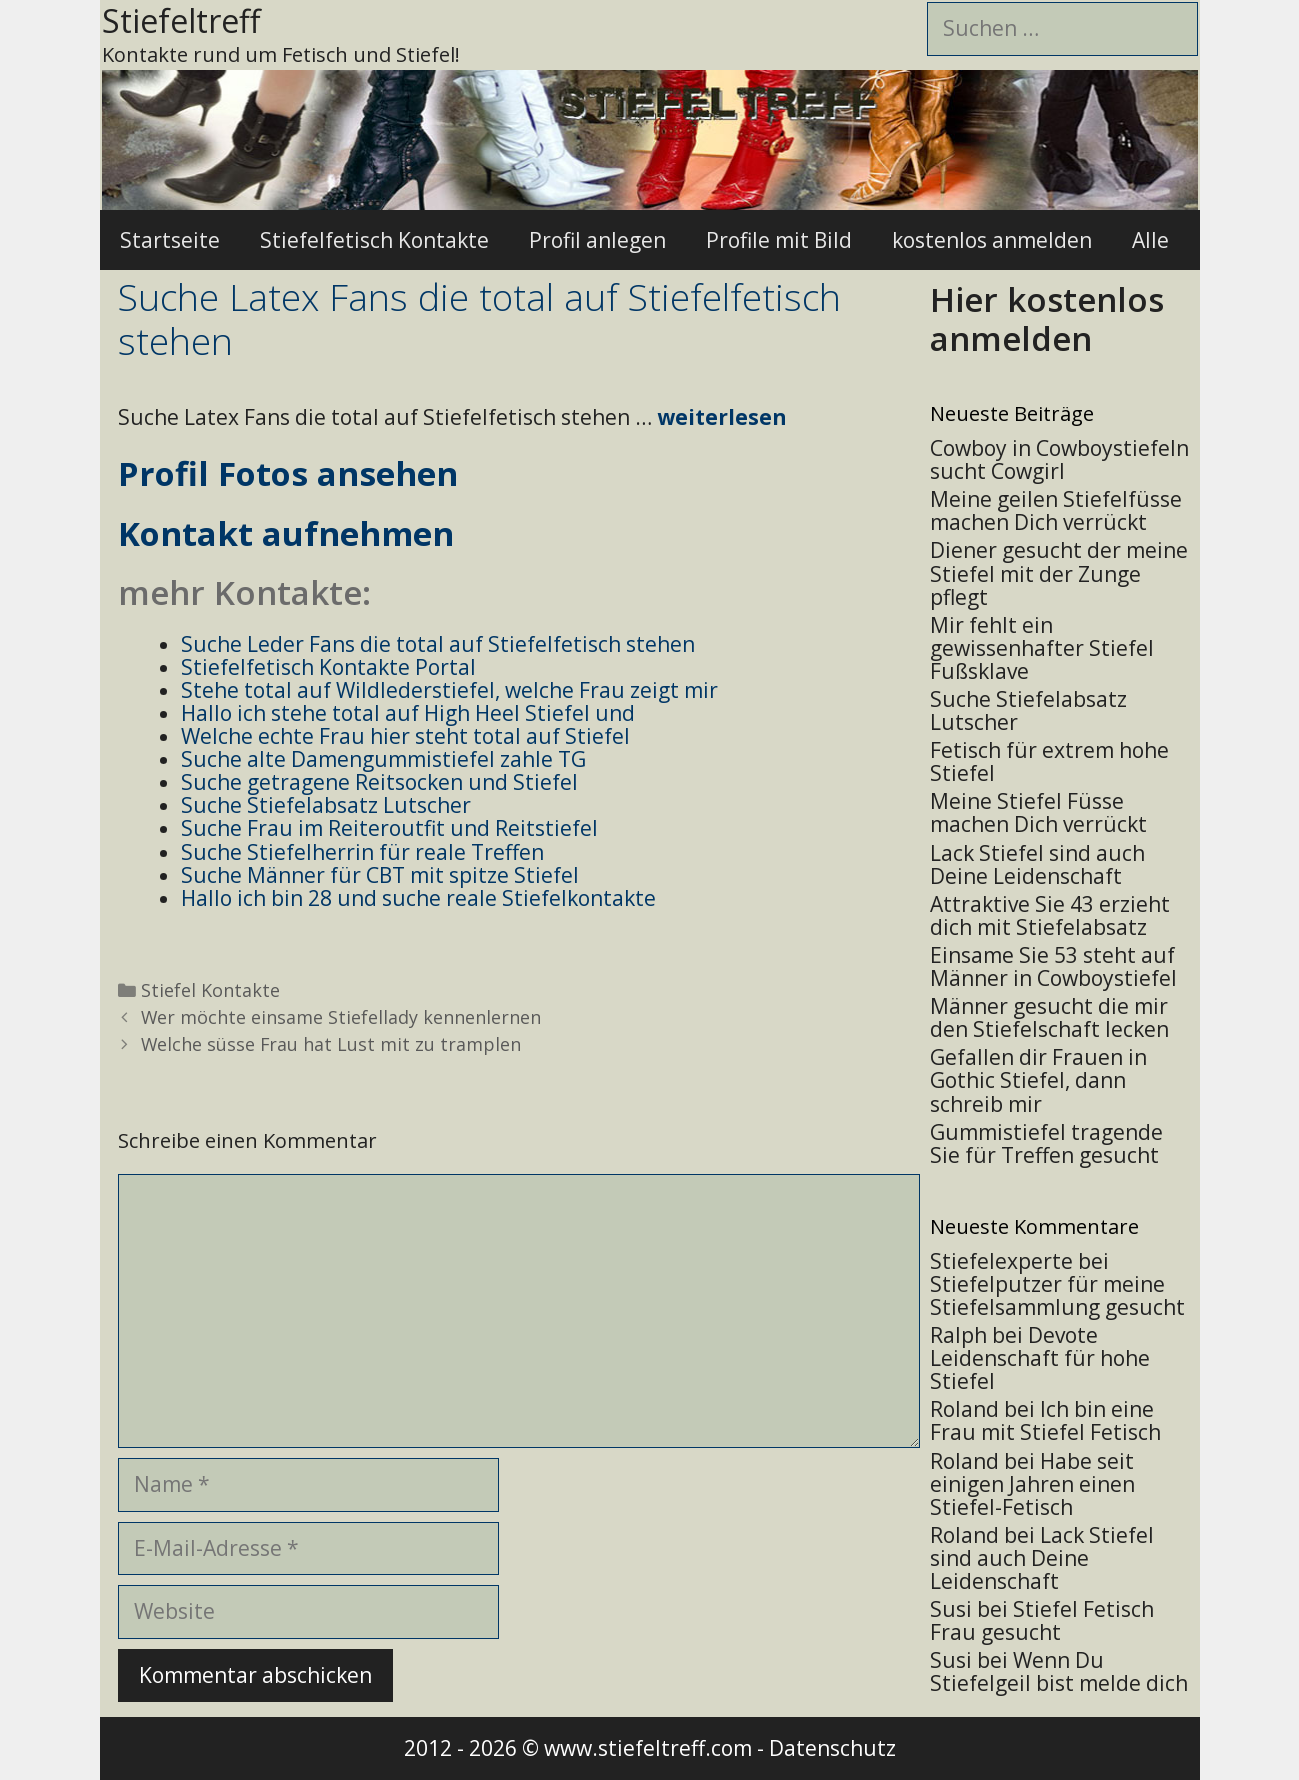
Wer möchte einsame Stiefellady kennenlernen (341, 1017)
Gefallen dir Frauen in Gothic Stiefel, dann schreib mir (1038, 1080)
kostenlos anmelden (992, 240)
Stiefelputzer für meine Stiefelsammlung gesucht (1057, 1295)
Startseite (170, 240)
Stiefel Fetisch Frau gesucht (1042, 1620)
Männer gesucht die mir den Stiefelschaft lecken (1049, 1017)
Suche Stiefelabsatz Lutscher (1028, 710)
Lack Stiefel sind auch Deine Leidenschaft (1037, 864)
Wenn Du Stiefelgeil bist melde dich (1059, 1671)
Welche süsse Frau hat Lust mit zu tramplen (331, 1044)
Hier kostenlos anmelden (1047, 319)
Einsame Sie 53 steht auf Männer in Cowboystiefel (1053, 966)
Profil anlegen (597, 240)
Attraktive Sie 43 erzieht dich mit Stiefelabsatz (1050, 915)
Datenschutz (832, 1748)
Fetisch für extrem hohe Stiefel (1049, 761)
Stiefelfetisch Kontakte (374, 240)
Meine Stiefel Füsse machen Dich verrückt (1038, 812)
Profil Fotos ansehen (288, 473)
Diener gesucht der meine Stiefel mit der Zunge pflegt (1059, 573)
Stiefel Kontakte (210, 990)
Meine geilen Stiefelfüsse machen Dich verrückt (1056, 510)
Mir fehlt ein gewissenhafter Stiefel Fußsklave (1042, 648)
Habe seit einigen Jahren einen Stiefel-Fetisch (1032, 1484)
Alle (1150, 240)
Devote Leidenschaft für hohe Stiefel (1040, 1358)
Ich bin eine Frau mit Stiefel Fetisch (1045, 1420)
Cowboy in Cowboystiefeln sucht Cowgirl (1059, 459)
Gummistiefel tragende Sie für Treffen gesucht (1046, 1143)
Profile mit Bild (779, 240)
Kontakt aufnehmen (286, 533)
